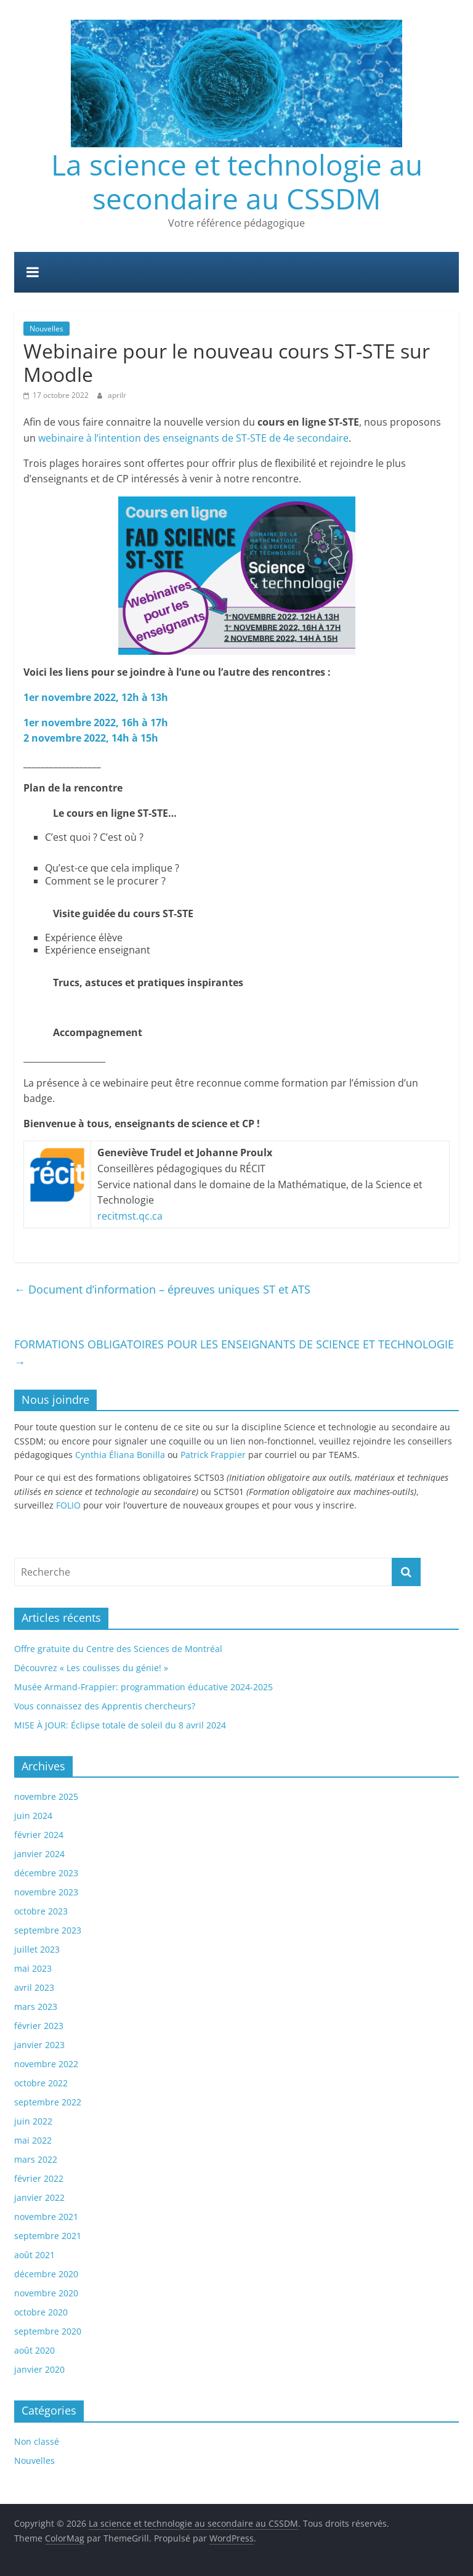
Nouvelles (46, 328)
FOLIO (68, 1505)
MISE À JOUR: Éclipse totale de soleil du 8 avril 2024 (120, 1725)
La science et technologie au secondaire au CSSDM (236, 181)
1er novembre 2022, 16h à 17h (95, 722)
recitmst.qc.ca (130, 1216)
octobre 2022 (41, 2083)
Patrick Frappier (213, 1454)
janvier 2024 (39, 1854)
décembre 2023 (46, 1873)
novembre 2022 (46, 2064)
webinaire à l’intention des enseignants (128, 438)
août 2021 (34, 2255)
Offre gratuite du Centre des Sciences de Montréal (118, 1649)
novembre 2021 (46, 2216)
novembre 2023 (46, 1892)
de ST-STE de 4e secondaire (284, 438)
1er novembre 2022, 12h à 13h (95, 697)
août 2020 (34, 2350)
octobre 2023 (41, 1911)
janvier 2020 (39, 2369)
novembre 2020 (46, 2293)
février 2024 (38, 1835)
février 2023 (38, 2025)
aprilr (117, 395)
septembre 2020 (47, 2331)
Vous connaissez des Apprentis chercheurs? (104, 1706)
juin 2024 (33, 1815)
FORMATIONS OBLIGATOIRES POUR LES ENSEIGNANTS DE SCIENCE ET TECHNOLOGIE (234, 1353)
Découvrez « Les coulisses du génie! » (91, 1668)
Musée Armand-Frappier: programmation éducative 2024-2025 (143, 1687)
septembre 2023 (47, 1930)
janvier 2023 (39, 2045)
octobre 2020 (41, 2312)
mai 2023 (33, 1968)
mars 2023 (35, 2006)
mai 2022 (33, 2140)
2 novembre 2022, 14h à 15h (90, 738)
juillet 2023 (37, 1949)
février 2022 (38, 2178)
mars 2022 (35, 2159)
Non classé (36, 2441)
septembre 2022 (47, 2102)
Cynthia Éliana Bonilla (120, 1454)
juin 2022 (33, 2121)
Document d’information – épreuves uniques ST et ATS (162, 1289)
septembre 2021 (47, 2236)
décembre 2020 (46, 2274)
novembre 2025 (46, 1796)
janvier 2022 (39, 2197)
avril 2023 (34, 1987)
